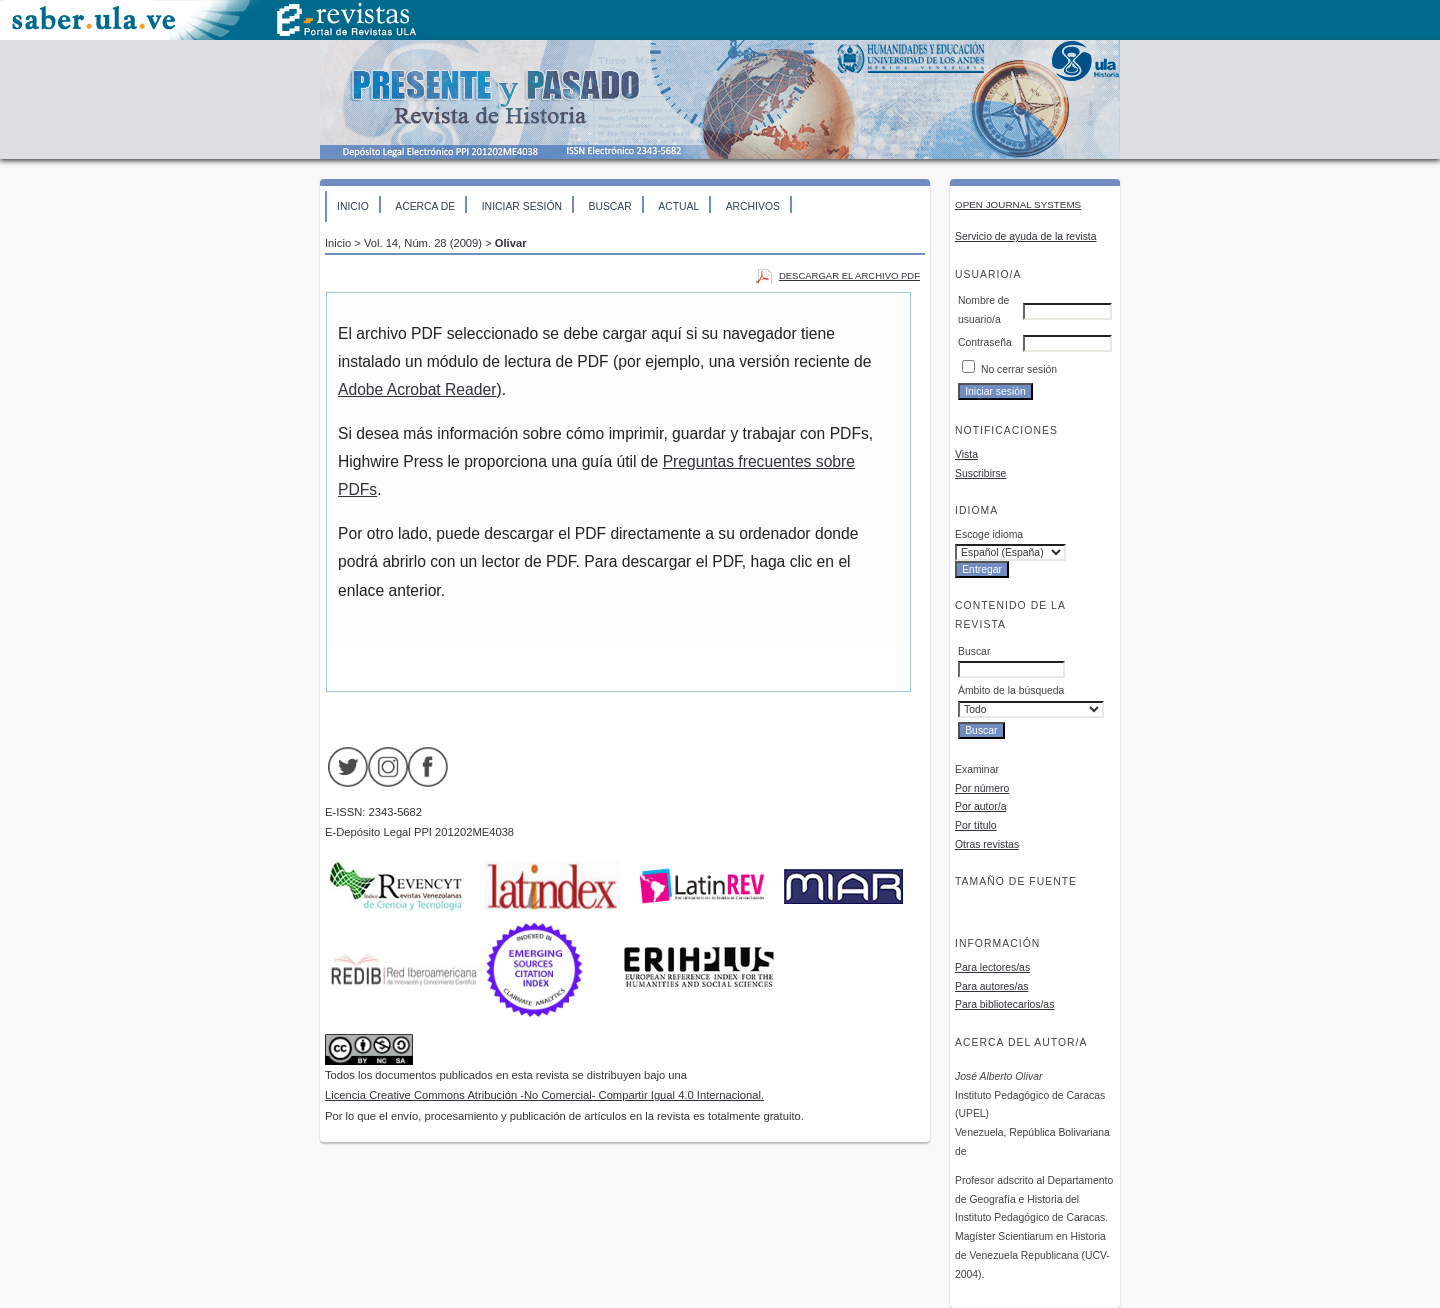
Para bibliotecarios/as (1004, 1004)
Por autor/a (980, 806)
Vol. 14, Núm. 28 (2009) (423, 243)
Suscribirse (980, 473)
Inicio (353, 206)
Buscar (609, 206)
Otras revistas (987, 844)
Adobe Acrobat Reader (417, 389)
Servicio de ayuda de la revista (1026, 236)
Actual (678, 206)
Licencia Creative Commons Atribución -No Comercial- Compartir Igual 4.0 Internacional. (544, 1095)
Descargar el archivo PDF (849, 275)
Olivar (511, 243)
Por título (976, 825)
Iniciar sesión (522, 206)
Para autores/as (991, 986)
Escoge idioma (989, 534)
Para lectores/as (992, 967)
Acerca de (425, 206)
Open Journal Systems (1018, 204)
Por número (982, 788)
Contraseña (985, 342)
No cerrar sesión (1019, 369)
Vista (966, 454)
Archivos (753, 206)
